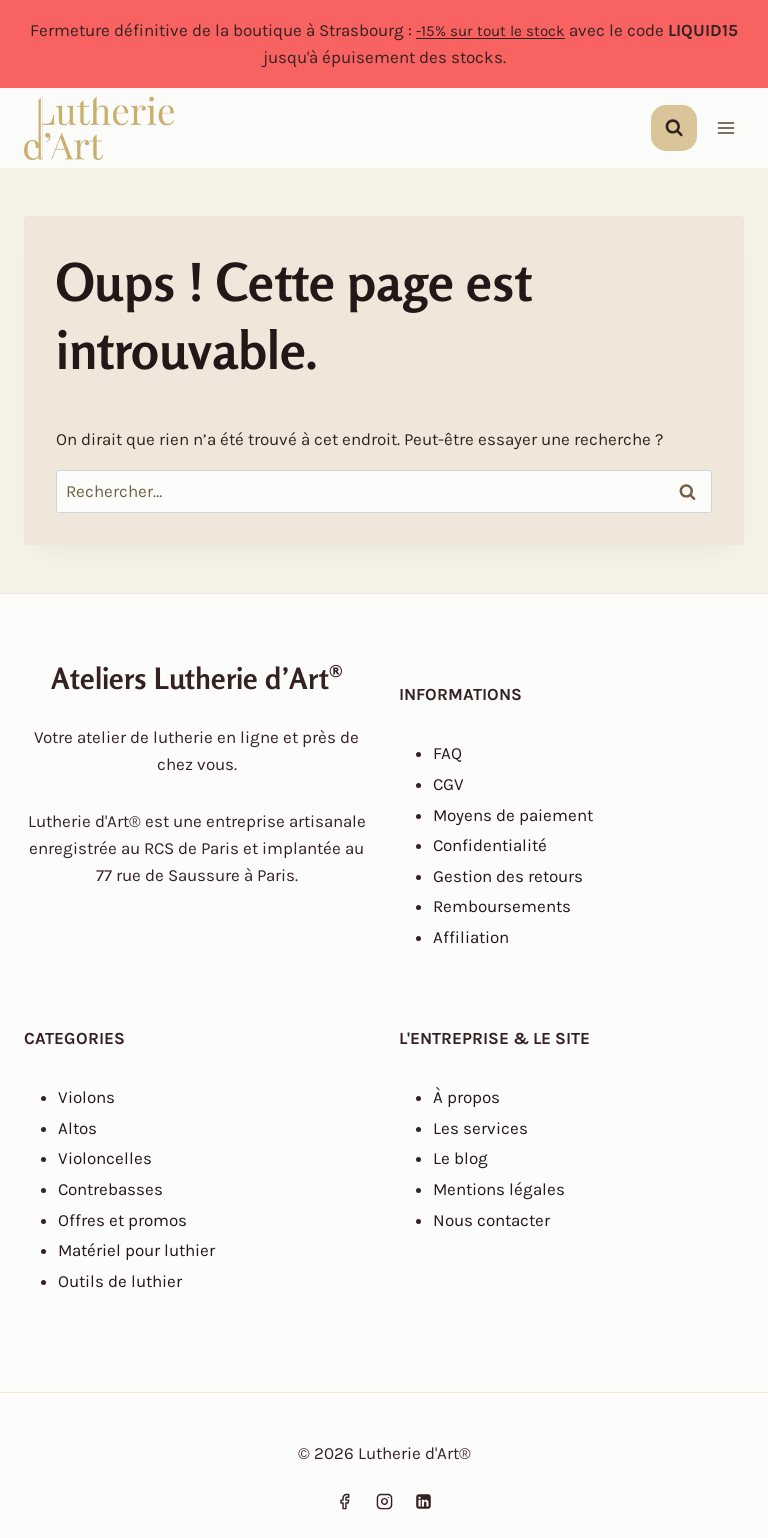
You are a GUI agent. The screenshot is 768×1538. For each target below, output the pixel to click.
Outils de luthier (120, 1281)
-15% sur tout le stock (490, 30)
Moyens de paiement (513, 815)
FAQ (447, 753)
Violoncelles (105, 1158)
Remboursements (502, 906)
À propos (466, 1097)
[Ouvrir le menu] (725, 128)
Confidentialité (490, 845)
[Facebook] (345, 1501)
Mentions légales (499, 1189)
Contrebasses (110, 1189)
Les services (480, 1128)
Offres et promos (122, 1220)
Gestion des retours (508, 876)
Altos (77, 1128)
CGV (448, 784)
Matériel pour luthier (136, 1250)
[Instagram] (384, 1501)
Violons (86, 1097)
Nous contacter (491, 1220)
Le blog (460, 1158)
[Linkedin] (423, 1501)
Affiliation (471, 937)
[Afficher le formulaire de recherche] (674, 128)
